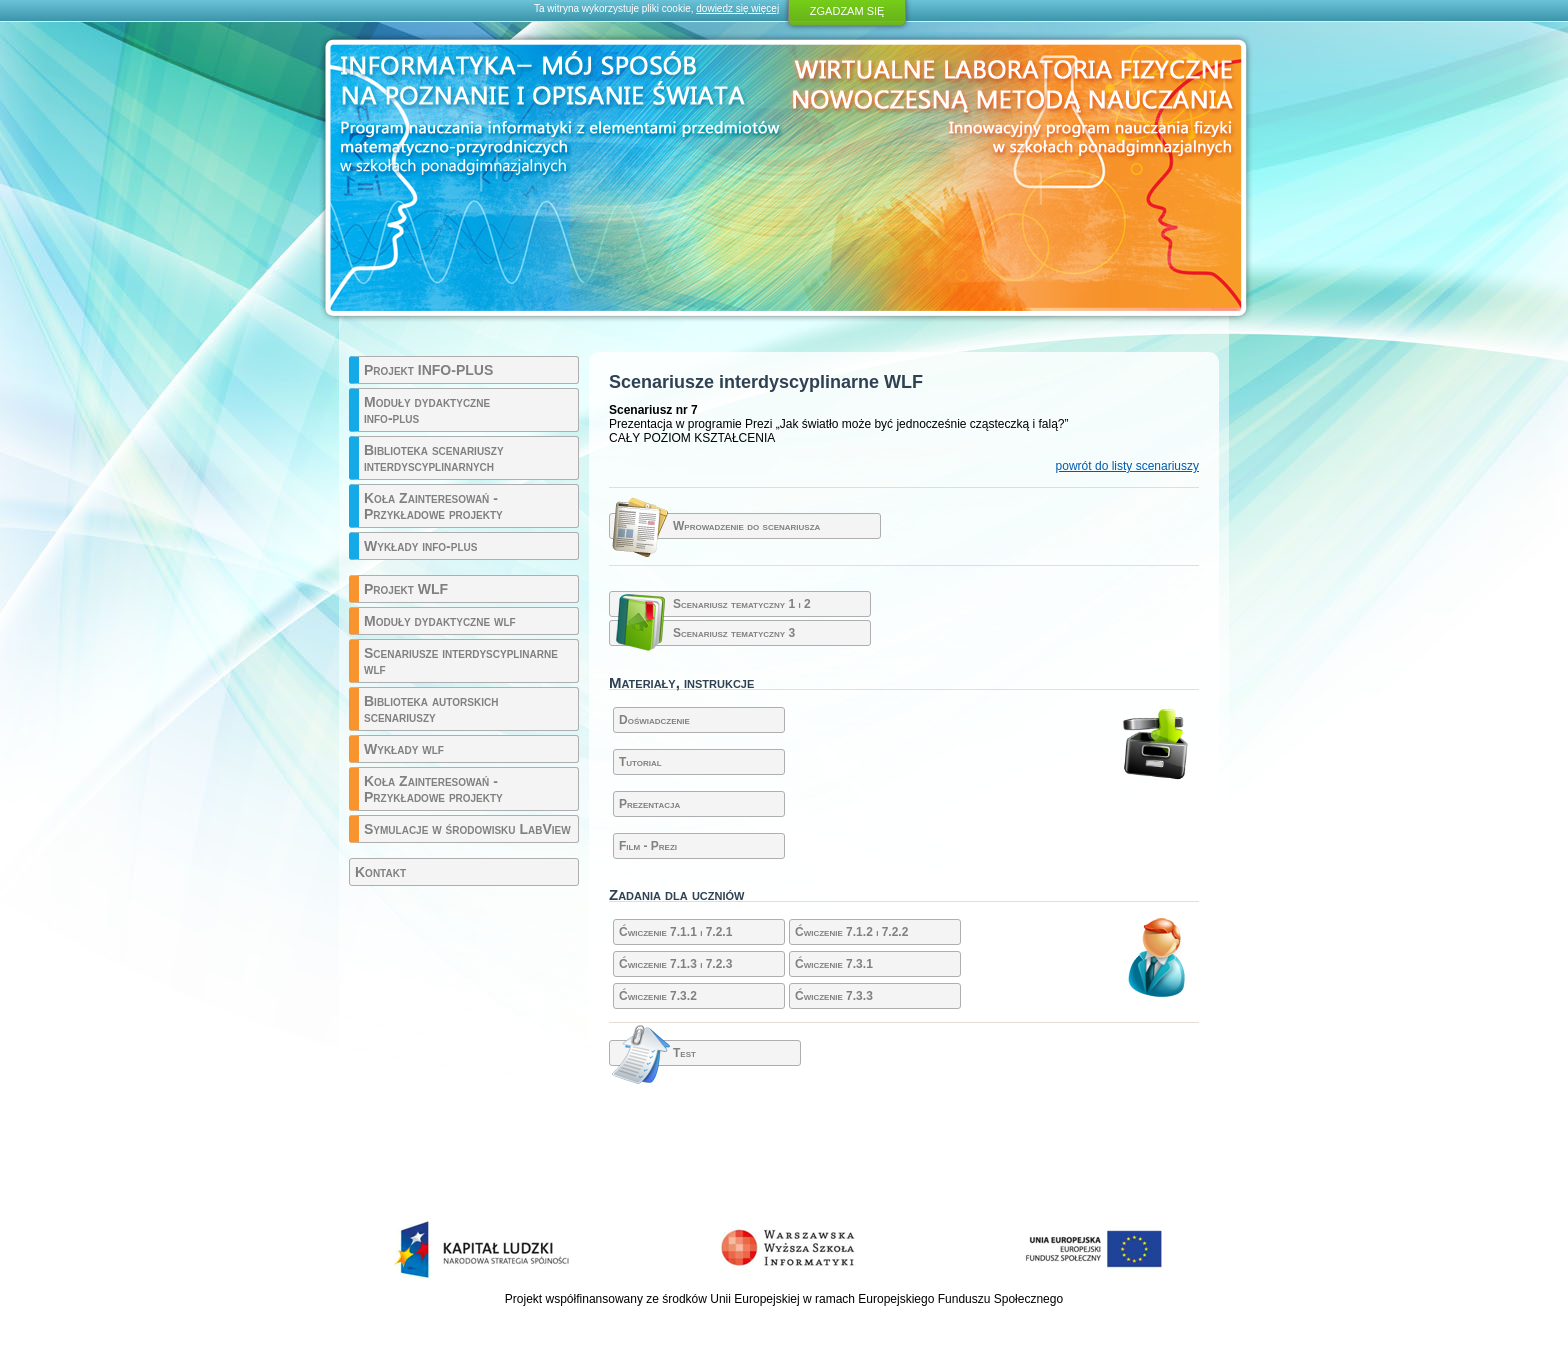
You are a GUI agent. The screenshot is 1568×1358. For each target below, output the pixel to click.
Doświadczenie (654, 720)
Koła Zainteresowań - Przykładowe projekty (433, 506)
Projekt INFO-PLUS (428, 370)
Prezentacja (649, 804)
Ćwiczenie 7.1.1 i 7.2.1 (675, 932)
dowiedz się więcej (737, 8)
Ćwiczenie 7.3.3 (834, 996)
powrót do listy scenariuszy (1127, 466)
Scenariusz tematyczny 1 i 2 (742, 604)
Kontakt (380, 872)
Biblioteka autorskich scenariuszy (431, 709)
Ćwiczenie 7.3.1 (834, 964)
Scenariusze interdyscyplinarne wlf (461, 661)
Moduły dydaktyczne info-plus (427, 410)
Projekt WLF (406, 589)
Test (684, 1053)
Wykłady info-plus (420, 546)
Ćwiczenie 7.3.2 (658, 996)
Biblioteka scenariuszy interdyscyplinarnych (434, 458)
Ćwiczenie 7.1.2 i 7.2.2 (851, 932)
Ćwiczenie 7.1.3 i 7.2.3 (675, 964)
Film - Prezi (648, 846)
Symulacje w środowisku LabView (467, 829)
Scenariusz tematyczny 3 (734, 633)
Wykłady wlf (404, 749)
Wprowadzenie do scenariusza (746, 526)
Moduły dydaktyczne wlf (440, 621)
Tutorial (640, 762)
